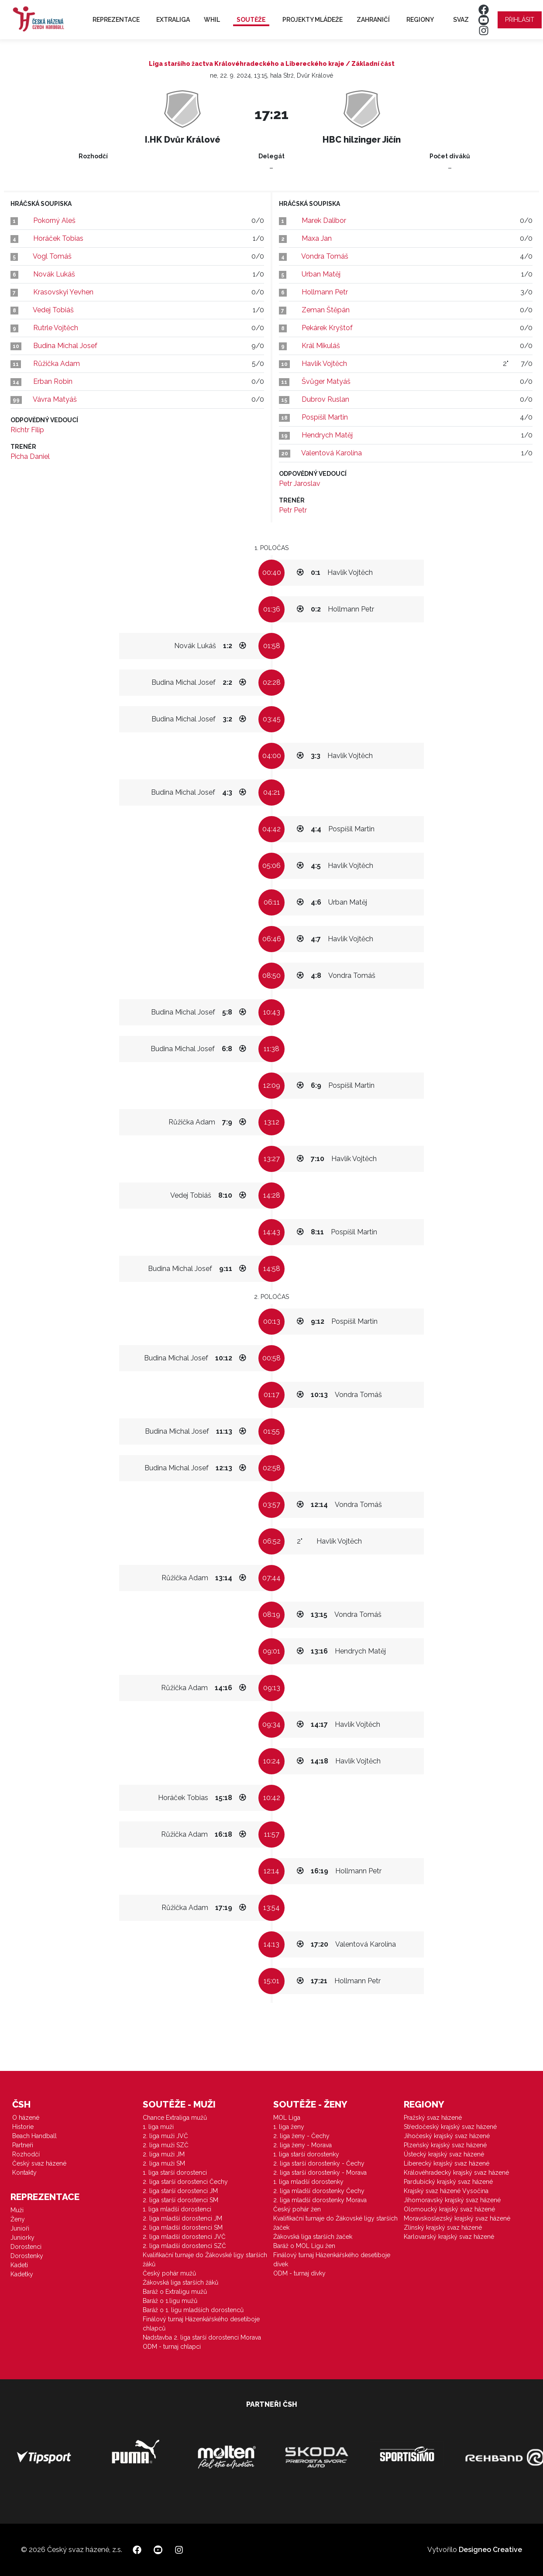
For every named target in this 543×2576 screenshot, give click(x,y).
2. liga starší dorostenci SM (180, 2200)
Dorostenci (25, 2246)
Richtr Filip (27, 430)
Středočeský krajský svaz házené (450, 2126)
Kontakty (24, 2172)
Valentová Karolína (331, 453)
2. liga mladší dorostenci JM (182, 2218)
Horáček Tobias (58, 238)
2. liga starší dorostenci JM (180, 2190)
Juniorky (22, 2237)
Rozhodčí (26, 2154)
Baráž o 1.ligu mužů (170, 2300)
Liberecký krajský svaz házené (446, 2163)
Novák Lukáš (54, 274)
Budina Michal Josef (65, 346)
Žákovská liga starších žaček (312, 2236)
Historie (23, 2126)
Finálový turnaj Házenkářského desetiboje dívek (331, 2259)
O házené (25, 2117)
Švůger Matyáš (326, 381)
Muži (17, 2210)
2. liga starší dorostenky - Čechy (318, 2163)
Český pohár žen (297, 2209)
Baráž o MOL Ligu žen (304, 2245)
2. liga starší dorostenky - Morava (320, 2172)
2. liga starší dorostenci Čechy (185, 2181)
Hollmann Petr (325, 292)
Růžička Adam (56, 363)
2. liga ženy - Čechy (301, 2135)
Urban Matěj (321, 274)
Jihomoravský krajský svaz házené (452, 2200)
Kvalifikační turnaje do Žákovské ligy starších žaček (335, 2223)
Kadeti (19, 2265)
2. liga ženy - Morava (302, 2145)
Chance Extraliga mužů (175, 2117)
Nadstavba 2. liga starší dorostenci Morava (202, 2337)
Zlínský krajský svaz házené (443, 2227)
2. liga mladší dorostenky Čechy (318, 2190)
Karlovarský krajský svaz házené (449, 2236)
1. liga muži (158, 2126)
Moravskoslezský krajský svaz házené (457, 2218)
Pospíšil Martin (325, 417)
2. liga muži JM (164, 2154)
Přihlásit (519, 19)
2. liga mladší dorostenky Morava (320, 2200)
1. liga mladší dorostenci (177, 2209)
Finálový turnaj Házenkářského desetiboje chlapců (201, 2324)
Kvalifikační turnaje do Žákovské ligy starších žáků (205, 2259)
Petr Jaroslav (299, 483)
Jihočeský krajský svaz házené (447, 2135)
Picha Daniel (30, 456)
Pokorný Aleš (54, 220)
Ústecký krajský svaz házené (444, 2154)
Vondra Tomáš (324, 256)
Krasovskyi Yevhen (63, 292)
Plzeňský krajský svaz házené (445, 2145)
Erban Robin (52, 381)
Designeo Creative (490, 2549)
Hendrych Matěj (327, 435)
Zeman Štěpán (326, 310)
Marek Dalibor (324, 220)
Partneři (22, 2145)
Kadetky (21, 2274)
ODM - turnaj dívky (299, 2273)
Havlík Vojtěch (324, 363)
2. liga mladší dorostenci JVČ (184, 2236)
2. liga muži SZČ (166, 2145)
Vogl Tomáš (52, 256)
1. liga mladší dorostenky (308, 2181)
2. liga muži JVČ (165, 2135)
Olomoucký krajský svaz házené (449, 2209)
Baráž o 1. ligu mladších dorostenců (193, 2309)
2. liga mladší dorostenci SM (183, 2227)
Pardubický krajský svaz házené (448, 2181)
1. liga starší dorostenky (306, 2154)
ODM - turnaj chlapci (172, 2346)
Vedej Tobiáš (53, 310)
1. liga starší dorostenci (175, 2172)
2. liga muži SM (164, 2163)
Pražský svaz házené (433, 2117)
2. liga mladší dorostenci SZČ (184, 2245)
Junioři (19, 2228)
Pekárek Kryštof (327, 328)
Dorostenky (26, 2255)
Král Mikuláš (321, 346)
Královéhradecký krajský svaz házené (456, 2172)
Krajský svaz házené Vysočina (446, 2190)
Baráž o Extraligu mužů (175, 2291)
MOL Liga (286, 2117)
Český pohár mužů (169, 2273)
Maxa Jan (317, 238)
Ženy (17, 2219)
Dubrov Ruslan (325, 399)
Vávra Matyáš (55, 399)
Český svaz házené (39, 2163)
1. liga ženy (288, 2126)
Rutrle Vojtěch (55, 328)
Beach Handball (34, 2135)
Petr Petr (293, 510)
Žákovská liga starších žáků (180, 2282)
